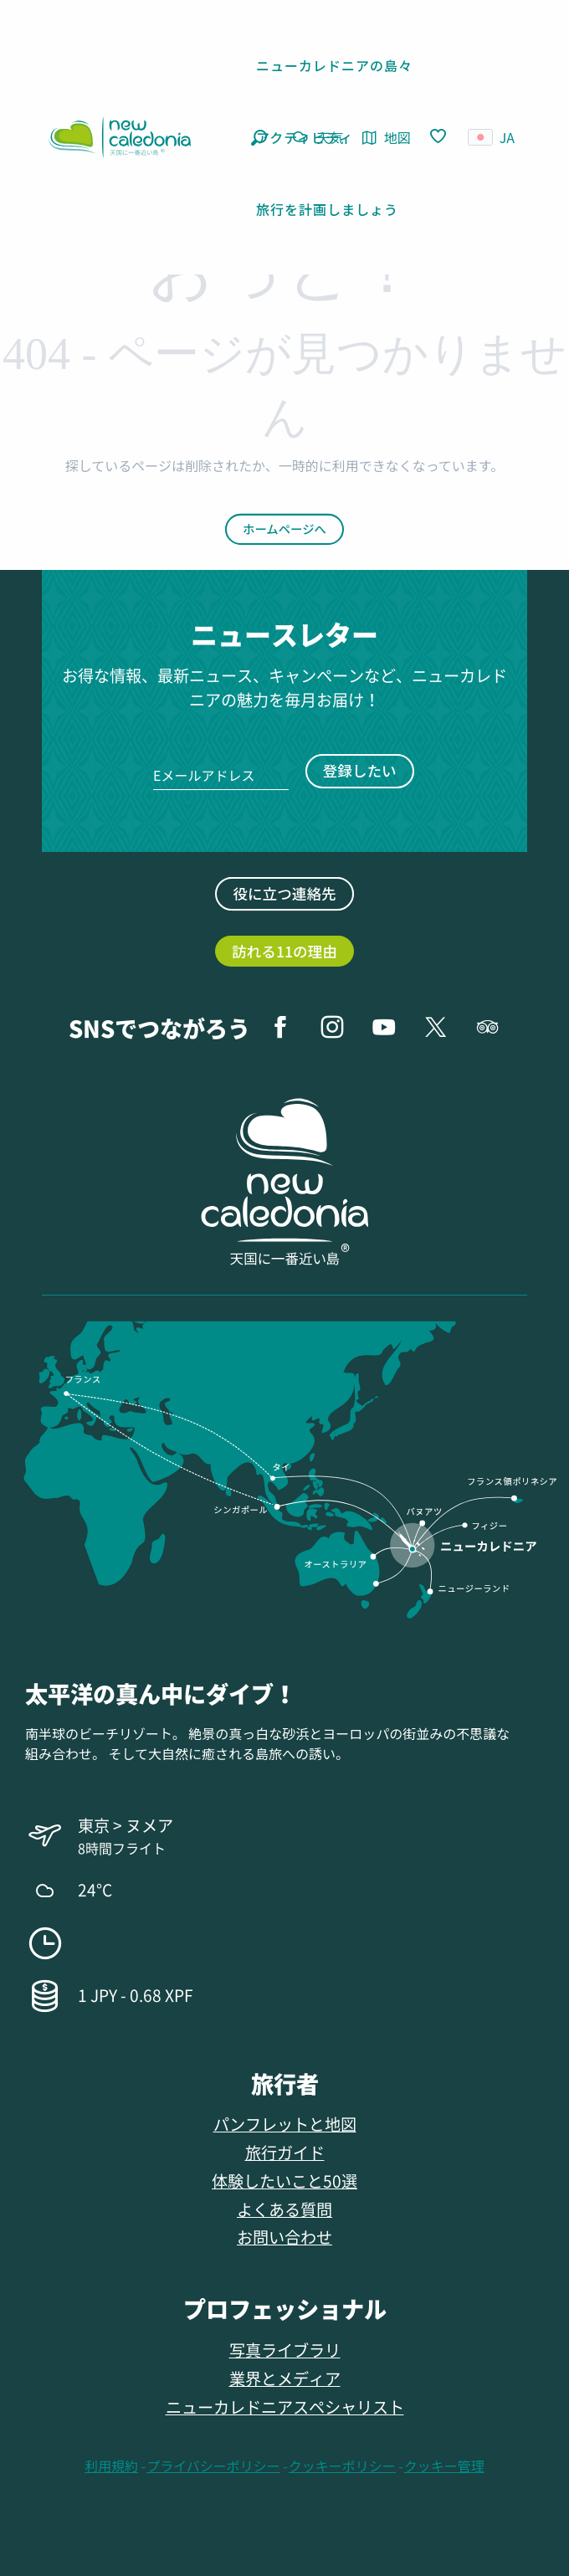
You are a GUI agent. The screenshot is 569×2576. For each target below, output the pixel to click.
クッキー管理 (444, 2465)
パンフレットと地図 (284, 2124)
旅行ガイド (285, 2152)
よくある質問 (284, 2209)
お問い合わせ (284, 2237)
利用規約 (111, 2465)
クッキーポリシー (342, 2465)
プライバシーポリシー (213, 2465)
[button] (259, 138)
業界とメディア (285, 2378)
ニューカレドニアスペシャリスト (285, 2406)
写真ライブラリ (285, 2350)
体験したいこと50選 (284, 2180)
